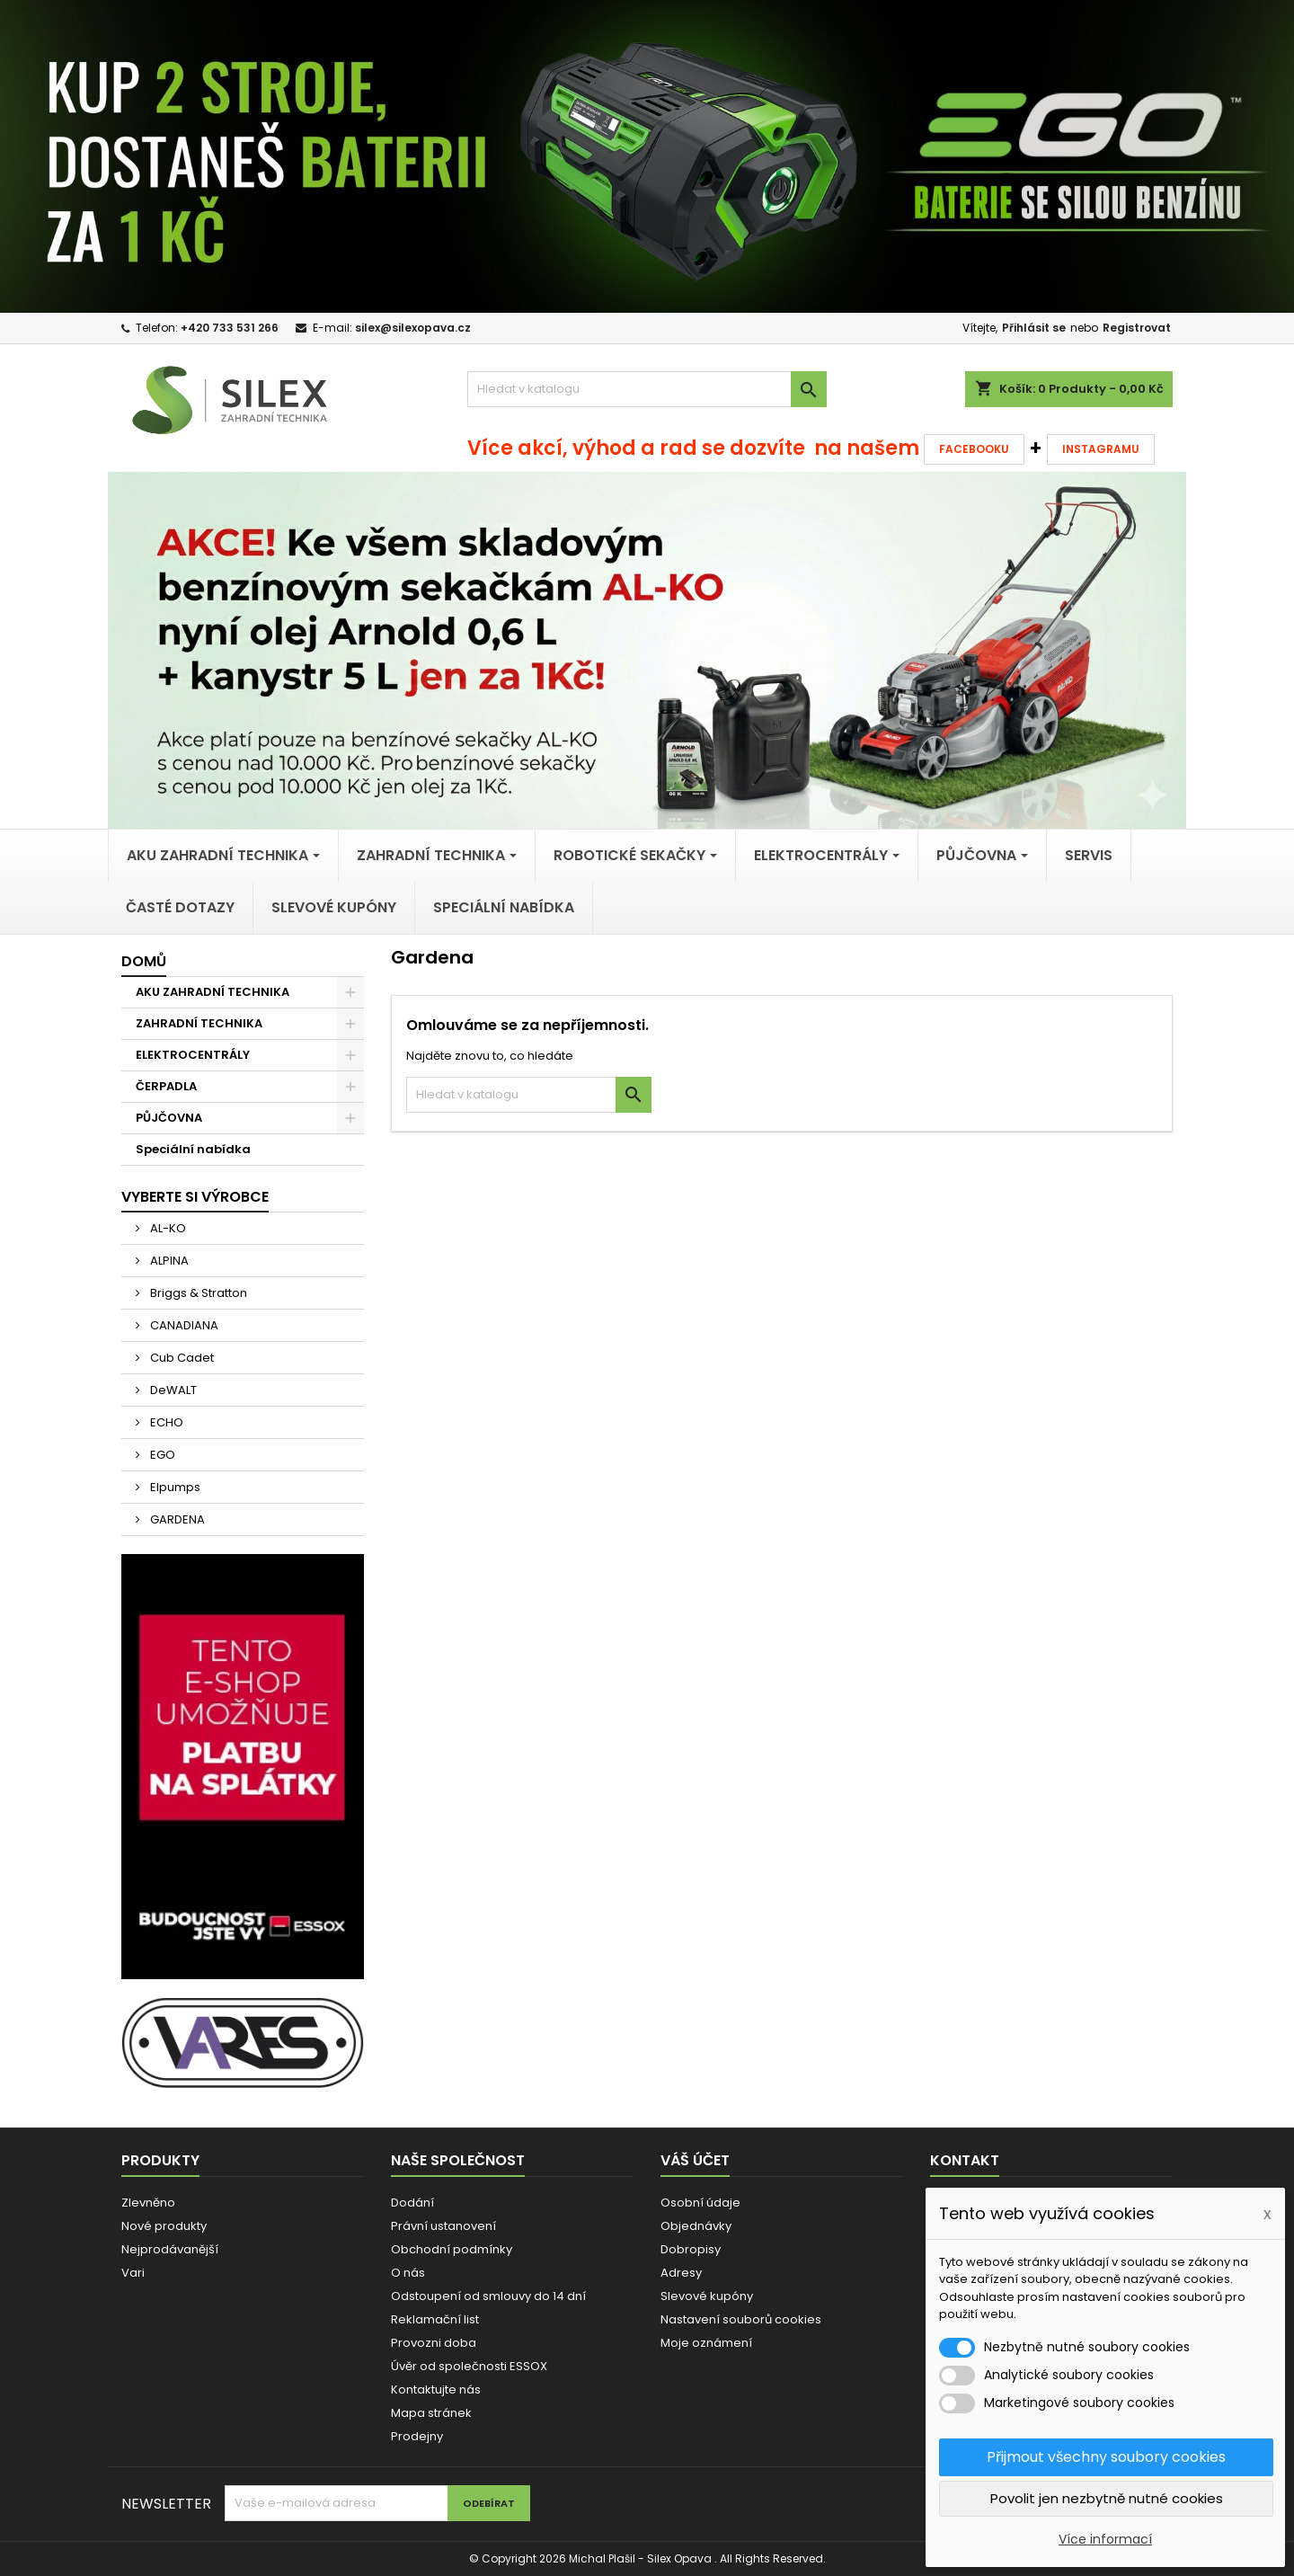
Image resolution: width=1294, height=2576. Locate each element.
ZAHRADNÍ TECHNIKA (199, 1023)
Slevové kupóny (706, 2296)
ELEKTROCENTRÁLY (193, 1054)
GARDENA (176, 1519)
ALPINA (168, 1260)
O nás (408, 2272)
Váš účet (695, 2160)
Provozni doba (433, 2342)
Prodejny (417, 2436)
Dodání (412, 2202)
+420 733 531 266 (230, 327)
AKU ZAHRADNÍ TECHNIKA (212, 991)
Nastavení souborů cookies (740, 2319)
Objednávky (695, 2225)
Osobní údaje (700, 2202)
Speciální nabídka (193, 1149)
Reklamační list (435, 2319)
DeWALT (172, 1390)
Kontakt (964, 2160)
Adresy (681, 2272)
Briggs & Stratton (197, 1292)
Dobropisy (690, 2249)
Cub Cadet (180, 1357)
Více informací (1105, 2539)
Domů (143, 961)
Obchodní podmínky (451, 2249)
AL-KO (166, 1228)
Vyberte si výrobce (195, 1196)
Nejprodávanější (169, 2249)
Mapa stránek (431, 2412)
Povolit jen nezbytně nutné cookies (1106, 2498)
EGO (161, 1454)
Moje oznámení (706, 2342)
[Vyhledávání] (647, 389)
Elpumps (173, 1487)
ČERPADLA (166, 1086)
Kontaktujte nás (436, 2389)
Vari (133, 2272)
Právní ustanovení (443, 2225)
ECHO (165, 1422)
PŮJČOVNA (169, 1117)
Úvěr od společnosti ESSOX (469, 2366)
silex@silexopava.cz (413, 327)
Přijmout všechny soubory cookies (1106, 2457)
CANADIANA (182, 1325)
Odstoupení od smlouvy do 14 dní (488, 2296)
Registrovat (1137, 327)
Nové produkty (164, 2225)
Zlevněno (148, 2202)
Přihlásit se (1034, 327)
